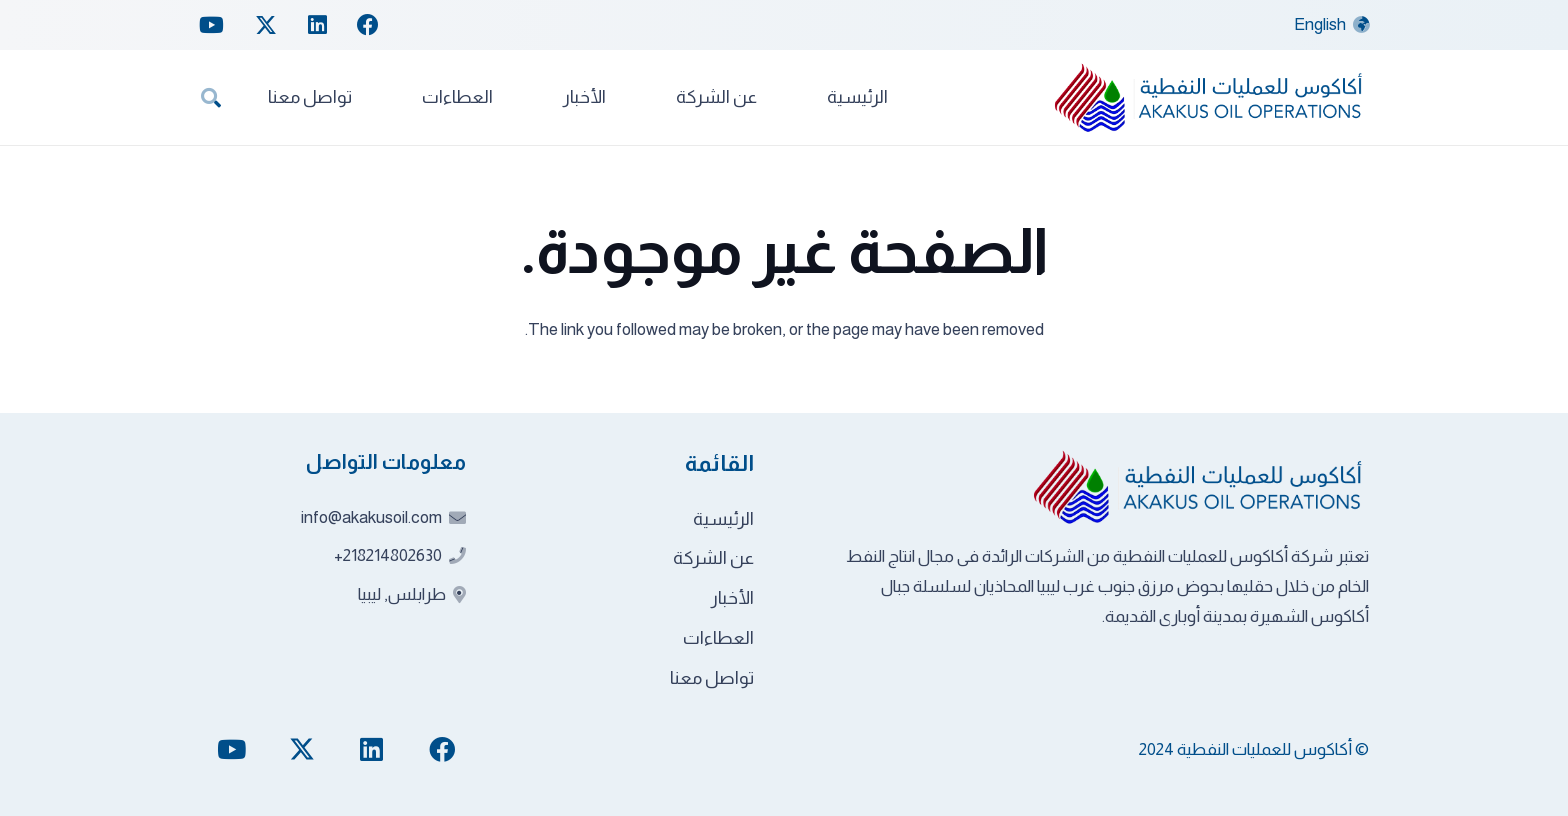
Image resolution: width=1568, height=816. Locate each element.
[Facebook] (368, 25)
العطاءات (718, 638)
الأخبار (732, 598)
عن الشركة (713, 558)
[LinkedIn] (317, 25)
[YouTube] (211, 25)
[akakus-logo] (1210, 97)
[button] (211, 98)
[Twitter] (266, 25)
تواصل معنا (712, 678)
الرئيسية (723, 519)
